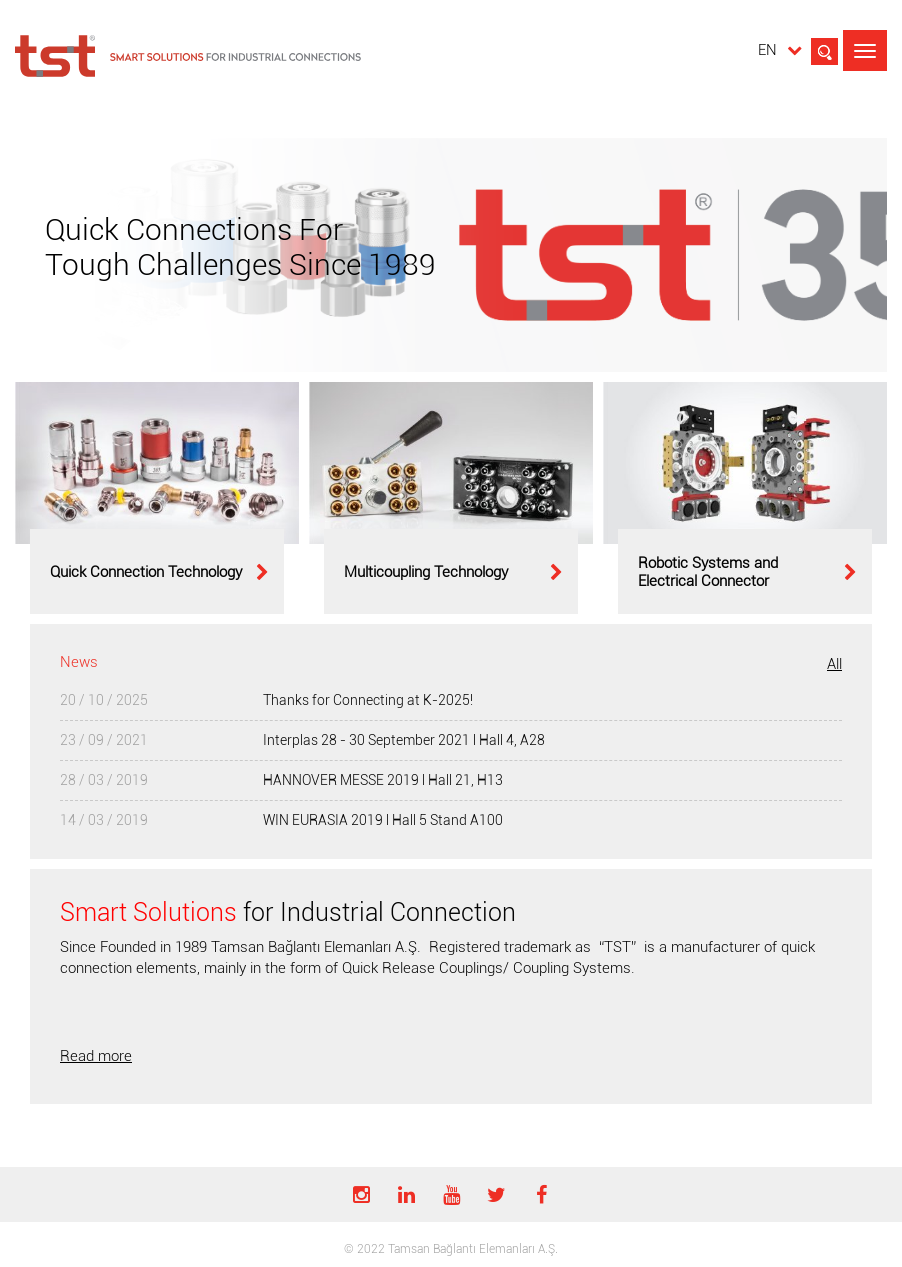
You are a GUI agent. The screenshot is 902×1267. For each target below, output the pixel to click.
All (834, 664)
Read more (96, 1056)
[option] (157, 498)
